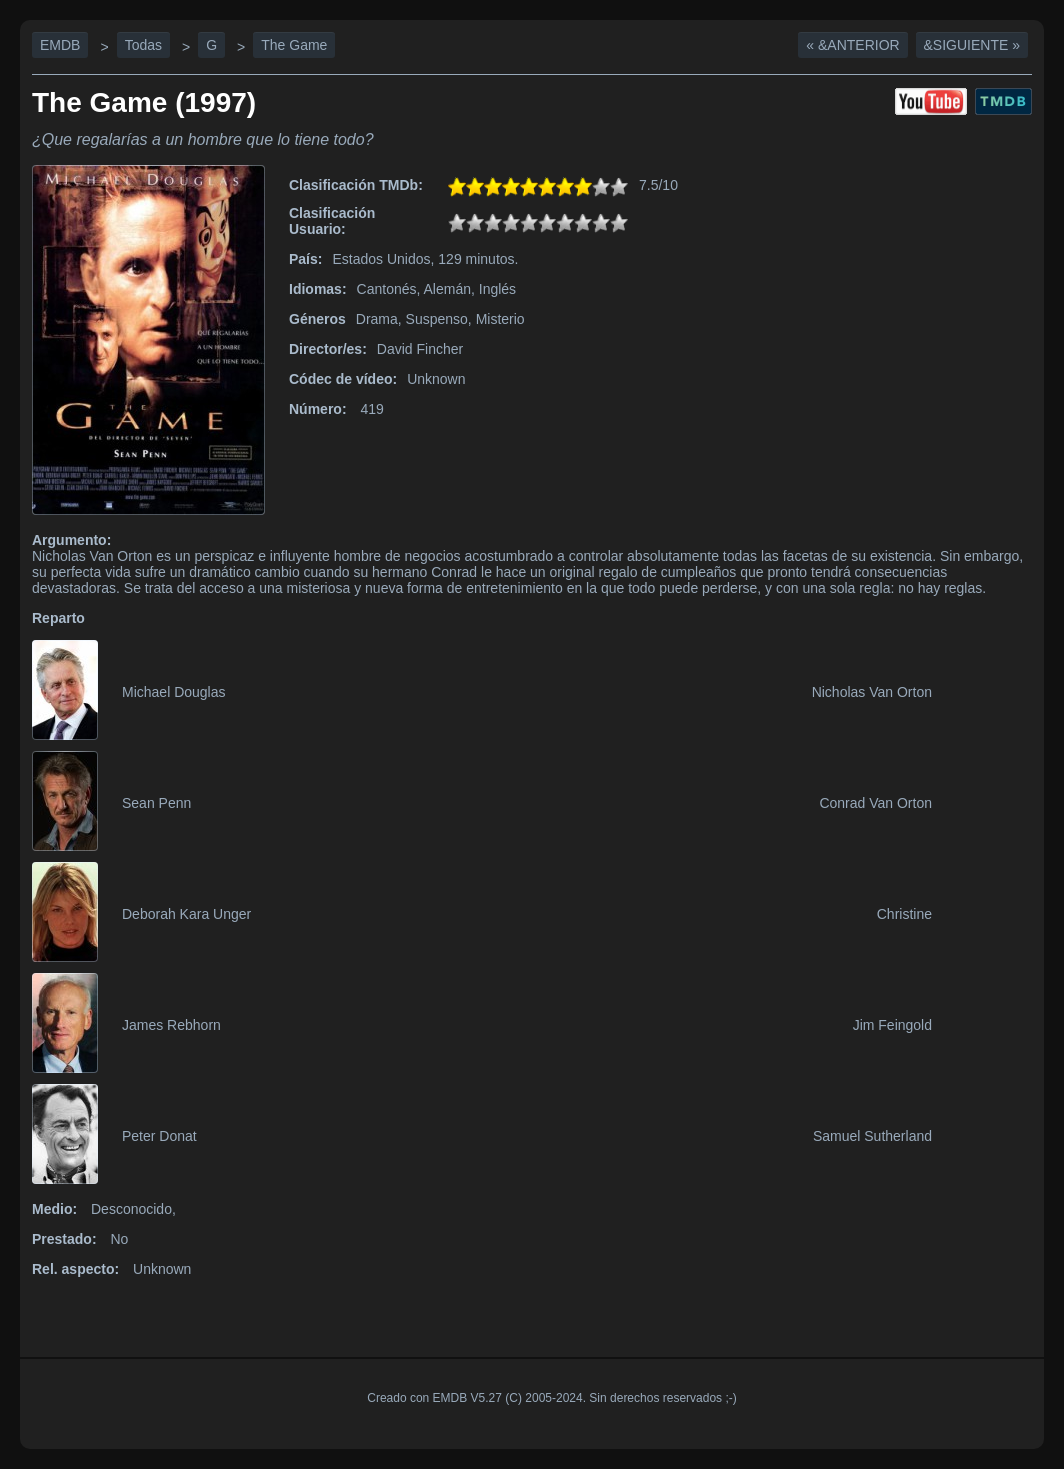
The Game (294, 45)
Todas (143, 45)
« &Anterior (852, 45)
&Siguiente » (972, 45)
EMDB (60, 45)
